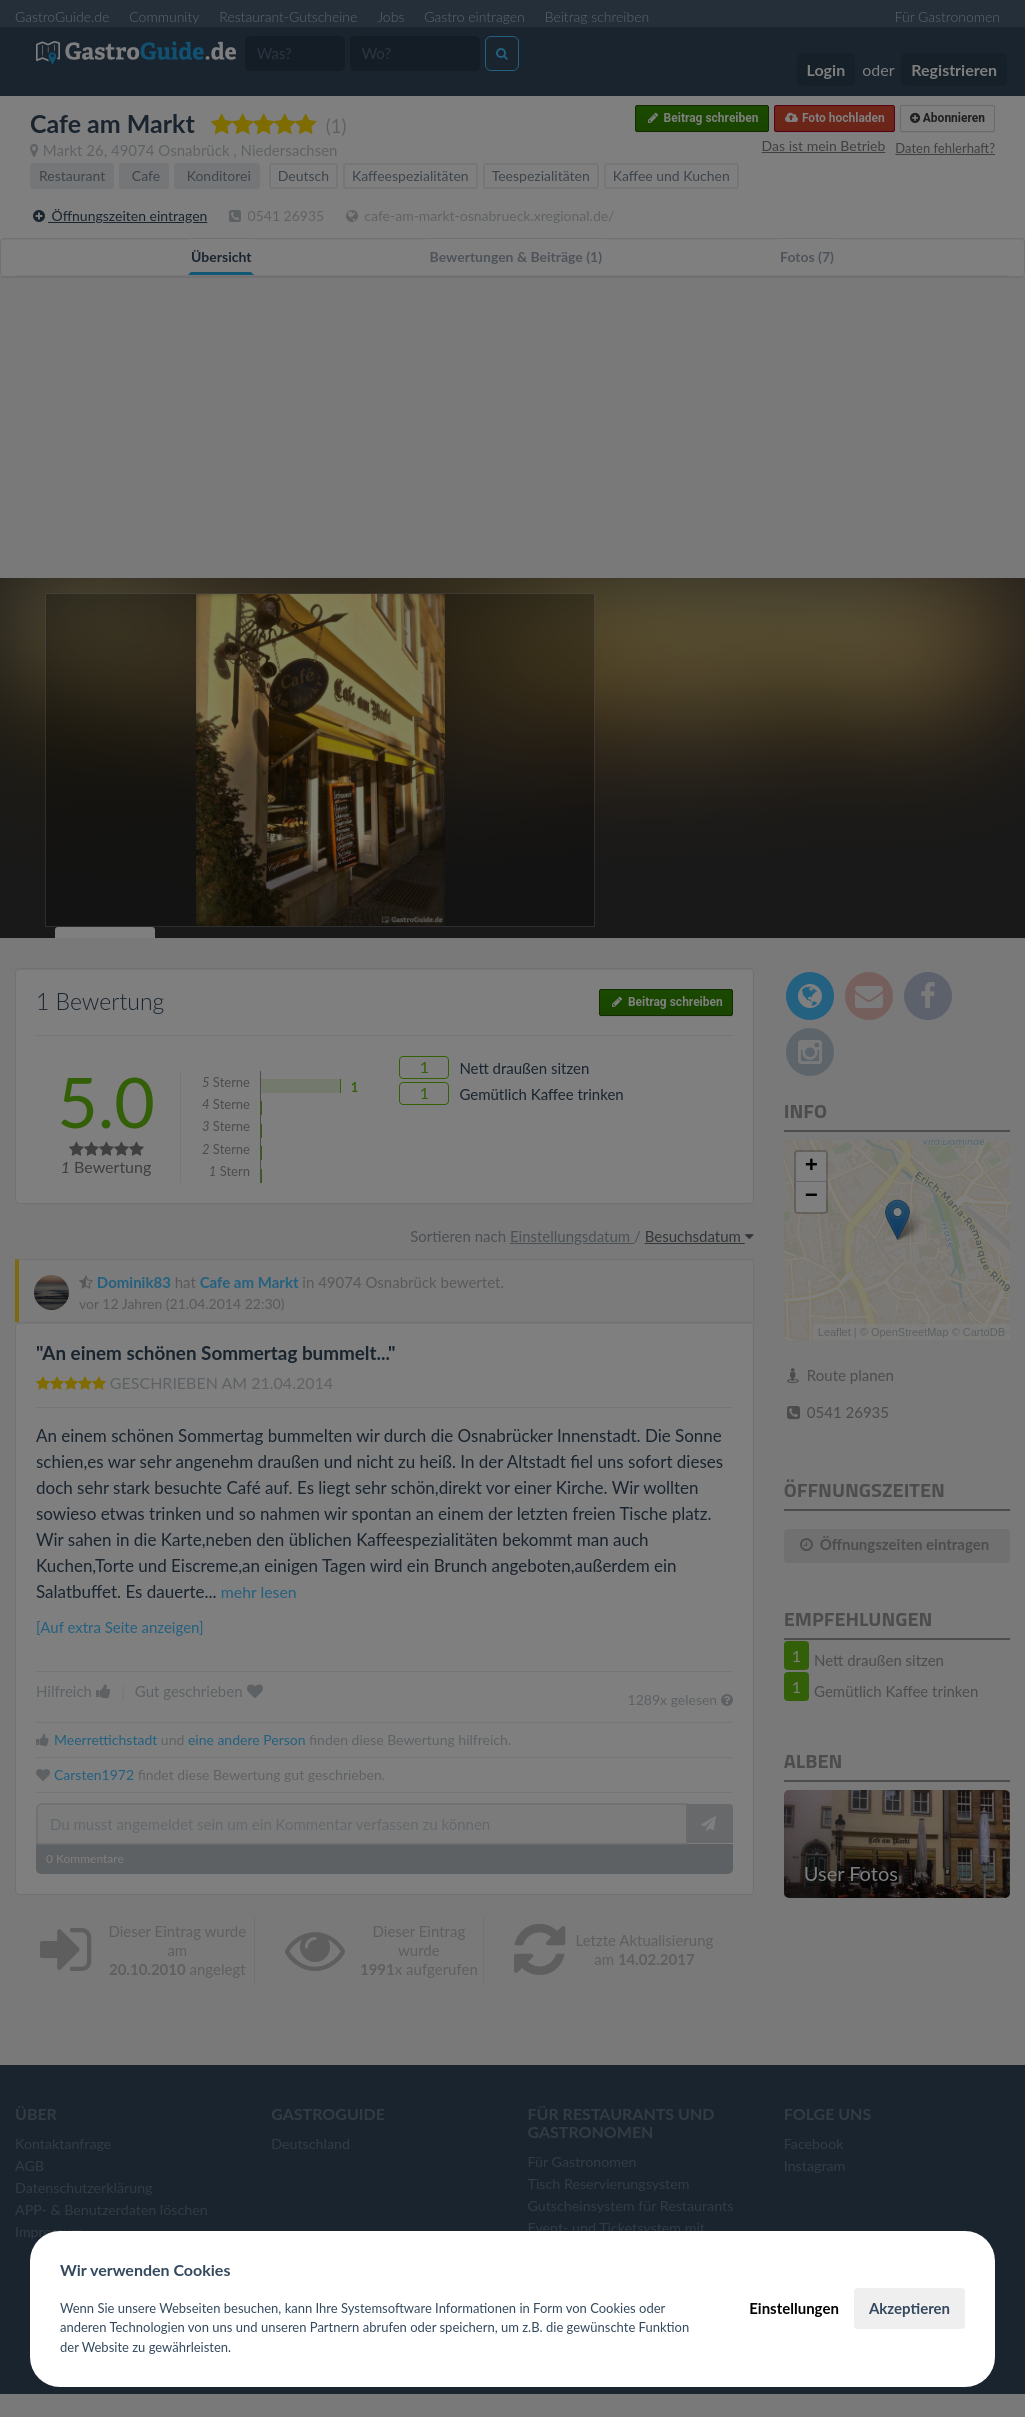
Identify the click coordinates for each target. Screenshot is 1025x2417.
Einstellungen (794, 2308)
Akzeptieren (909, 2308)
